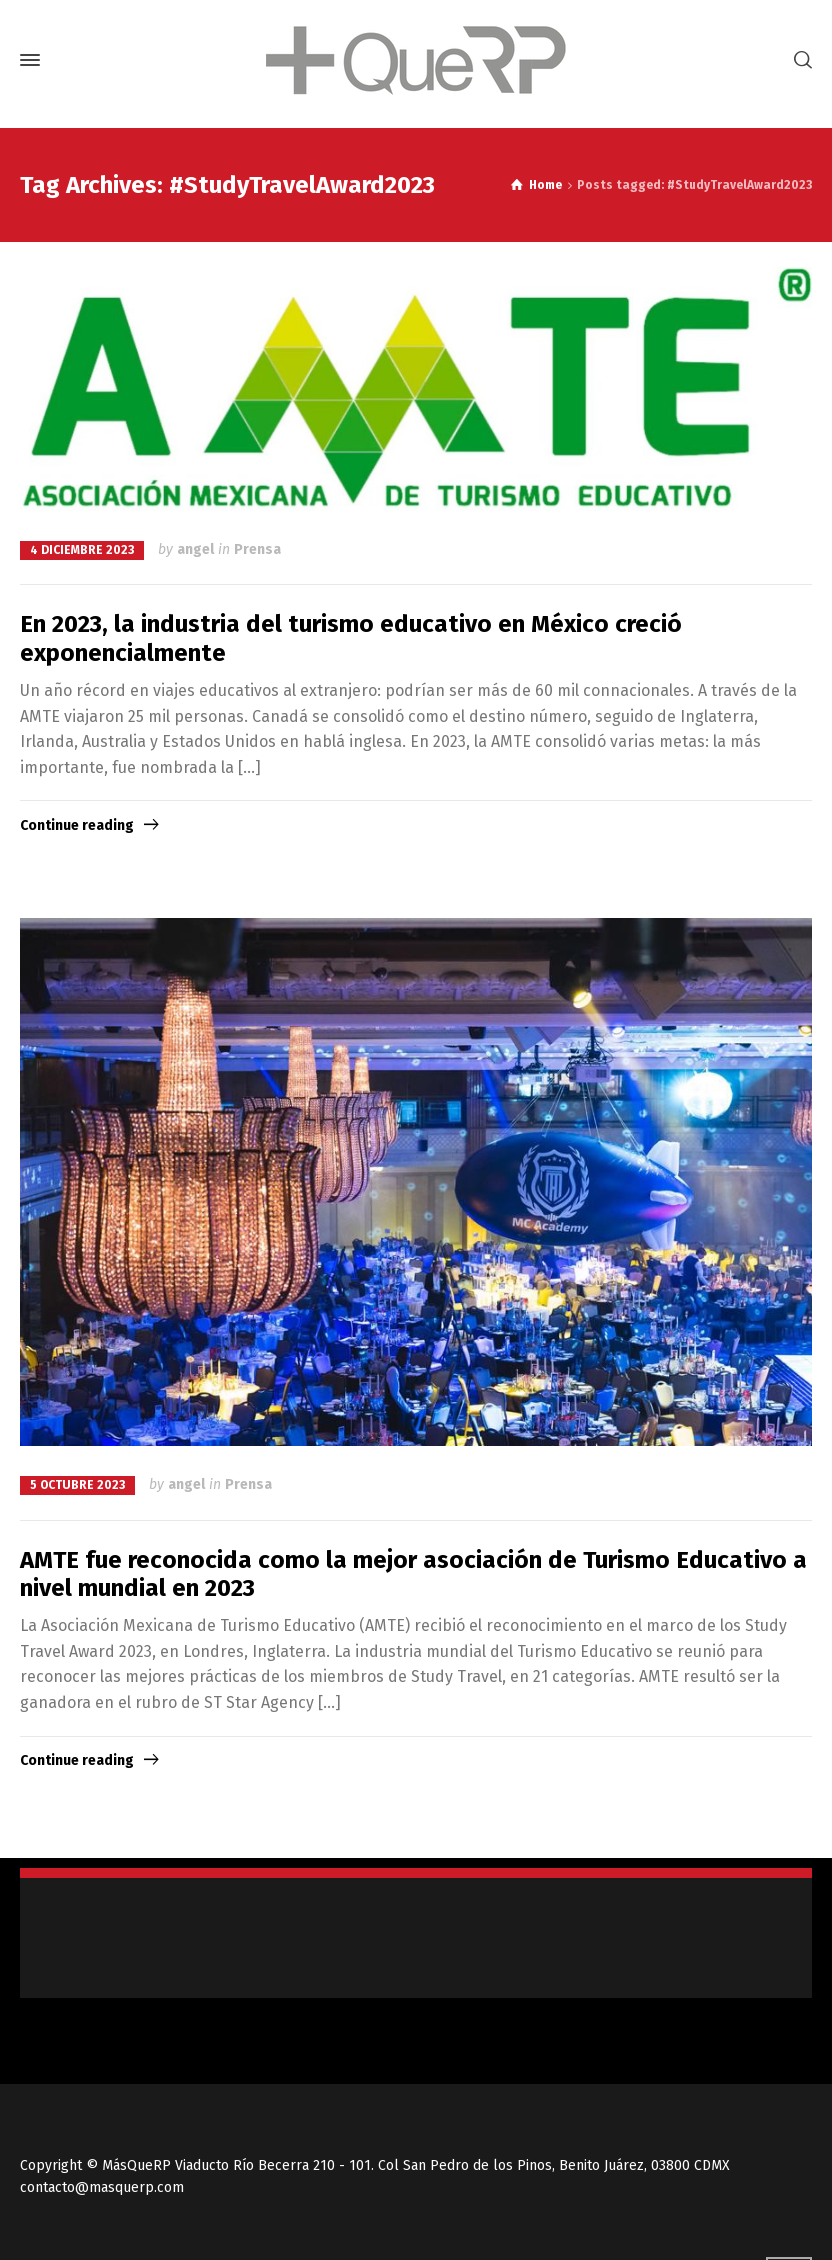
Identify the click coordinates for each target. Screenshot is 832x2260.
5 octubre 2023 (77, 1485)
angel (195, 549)
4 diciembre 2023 (82, 550)
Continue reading (77, 825)
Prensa (257, 549)
